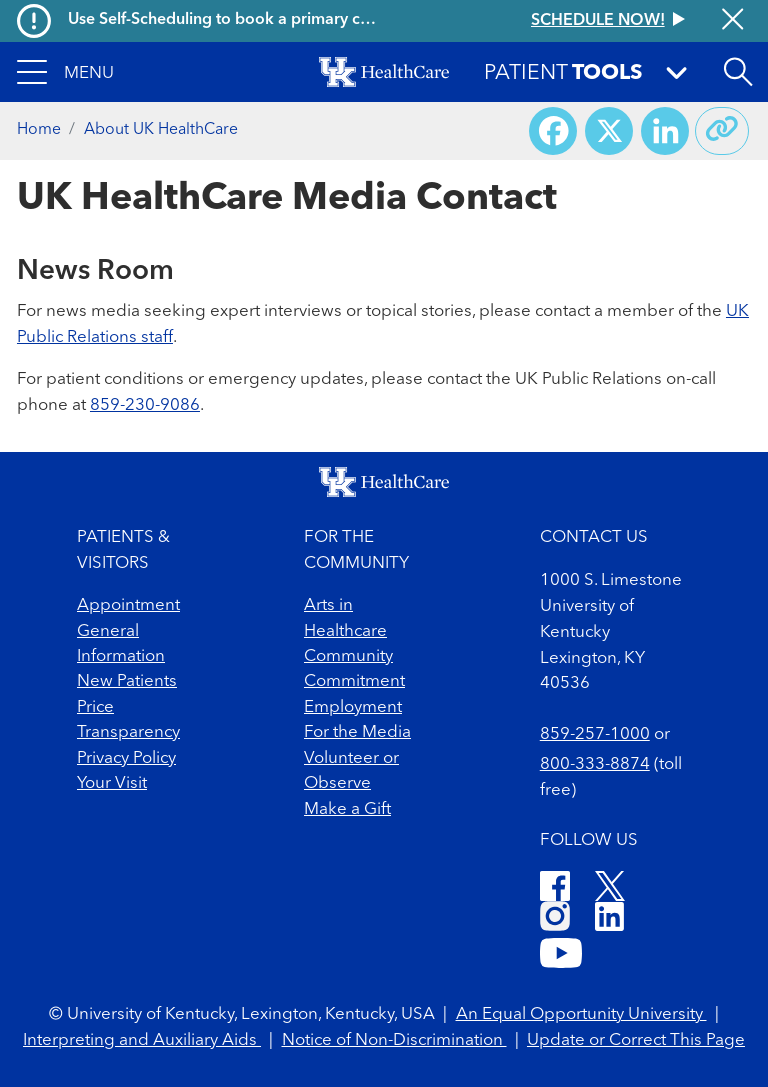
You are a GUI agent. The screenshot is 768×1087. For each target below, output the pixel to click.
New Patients (127, 681)
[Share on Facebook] (553, 131)
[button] (65, 72)
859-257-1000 (595, 734)
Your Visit (112, 783)
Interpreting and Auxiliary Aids (142, 1040)
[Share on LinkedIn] (665, 131)
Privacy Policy (126, 758)
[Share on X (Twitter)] (609, 131)
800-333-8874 (595, 764)
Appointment (128, 605)
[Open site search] (738, 72)
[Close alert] (732, 21)
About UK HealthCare (161, 130)
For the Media (357, 732)
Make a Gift (347, 809)
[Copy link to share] (722, 131)
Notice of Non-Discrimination (394, 1040)
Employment (353, 707)
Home (39, 130)
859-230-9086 (145, 405)
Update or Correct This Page (636, 1040)
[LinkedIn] (609, 919)
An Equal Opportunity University (581, 1014)
